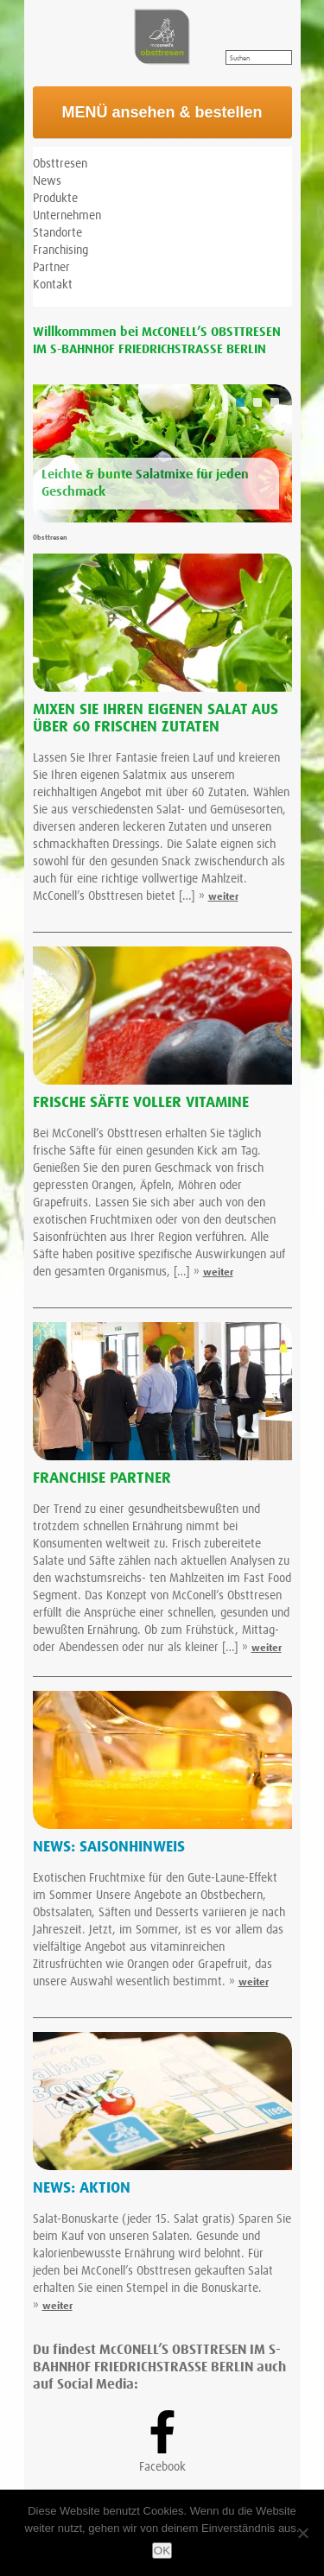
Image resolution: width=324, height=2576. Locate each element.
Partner (51, 268)
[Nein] (302, 2532)
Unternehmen (67, 216)
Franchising (60, 250)
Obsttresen (60, 164)
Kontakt (53, 285)
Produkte (55, 199)
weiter (223, 897)
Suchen (240, 58)
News (47, 181)
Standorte (57, 233)
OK (162, 2550)
